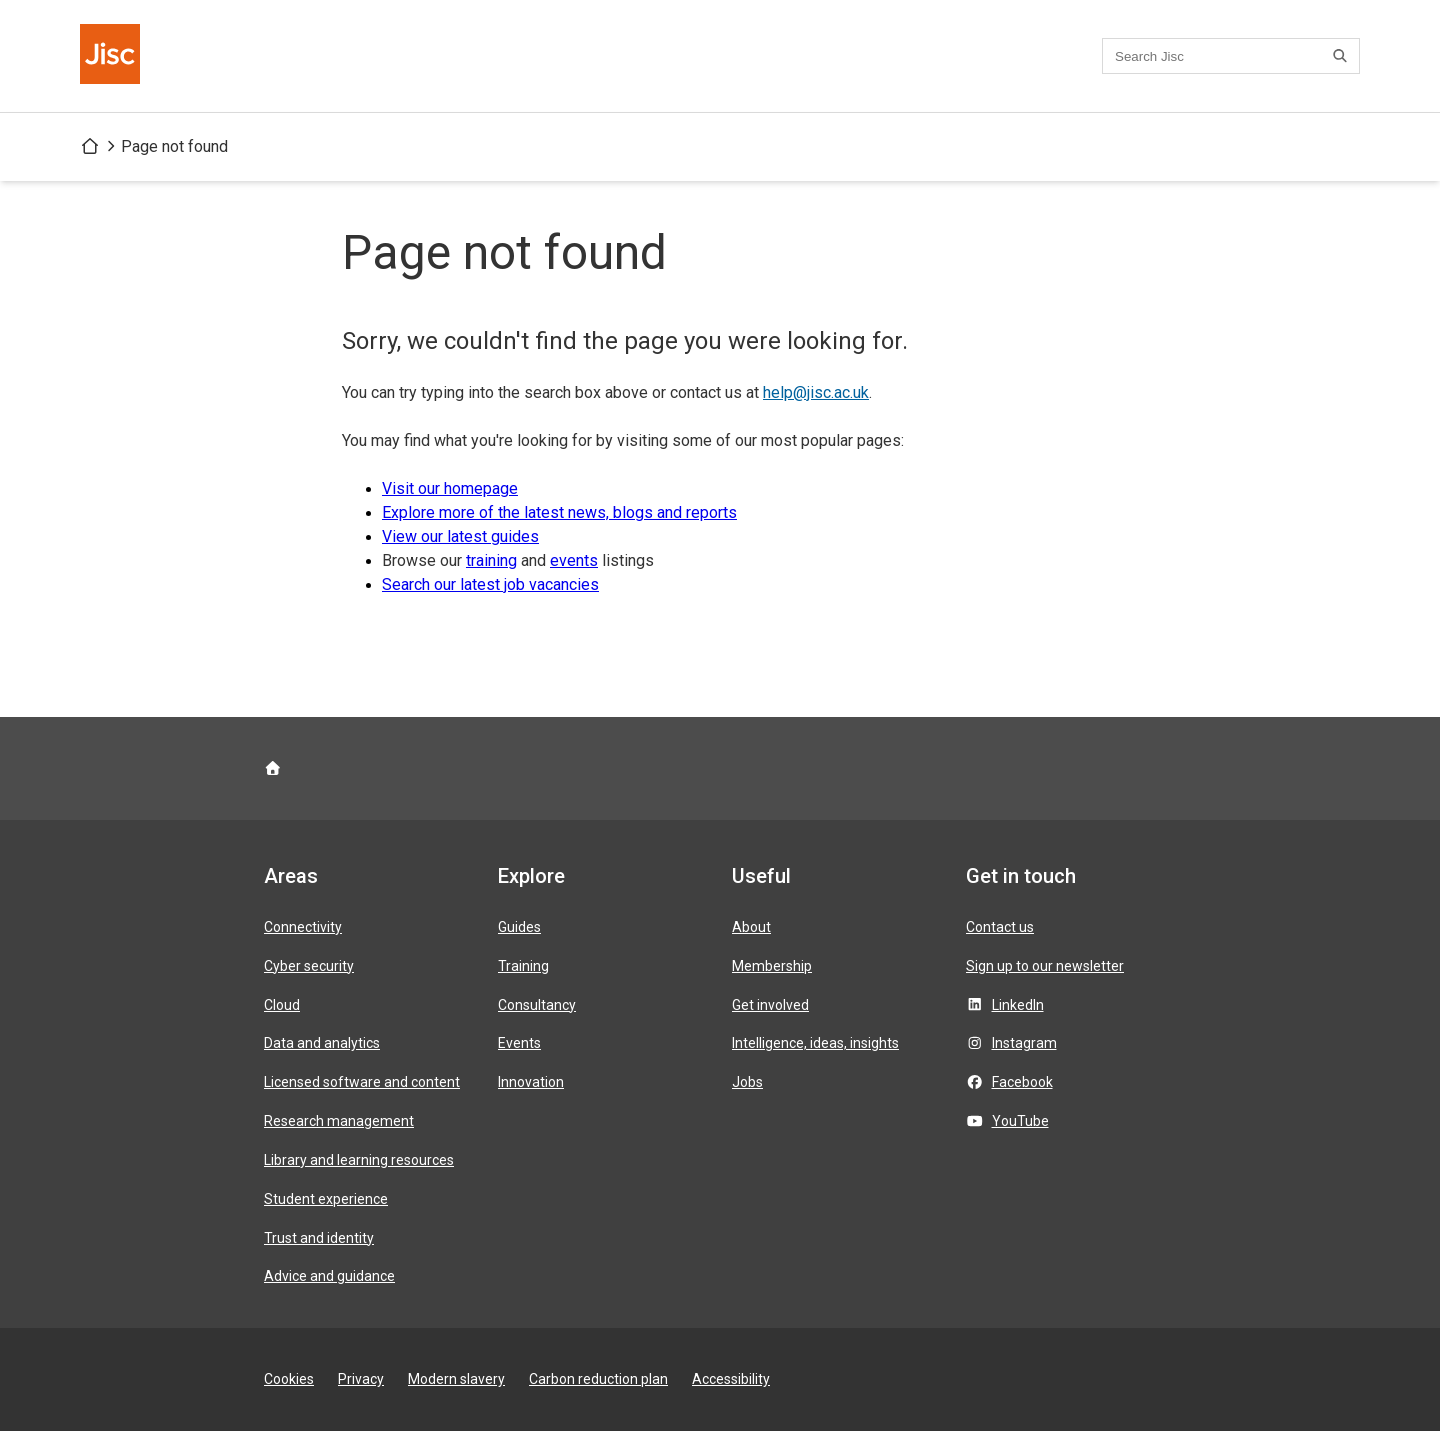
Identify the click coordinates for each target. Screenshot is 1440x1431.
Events (519, 1043)
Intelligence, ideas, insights (815, 1043)
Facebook (1022, 1082)
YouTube (1020, 1121)
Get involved (770, 1005)
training (491, 560)
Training (523, 966)
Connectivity (303, 927)
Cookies (289, 1379)
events (574, 560)
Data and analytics (322, 1043)
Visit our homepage (450, 488)
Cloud (282, 1005)
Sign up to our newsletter (1045, 966)
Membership (772, 966)
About (751, 927)
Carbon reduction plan (598, 1379)
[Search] (1343, 56)
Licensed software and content (362, 1082)
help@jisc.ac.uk (816, 392)
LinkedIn (1018, 1005)
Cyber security (309, 966)
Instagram (1024, 1043)
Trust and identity (319, 1238)
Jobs (747, 1082)
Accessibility (731, 1379)
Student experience (326, 1199)
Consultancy (537, 1005)
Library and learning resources (359, 1160)
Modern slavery (456, 1379)
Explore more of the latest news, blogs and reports (559, 512)
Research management (339, 1121)
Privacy (361, 1379)
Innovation (531, 1082)
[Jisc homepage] (112, 56)
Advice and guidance (329, 1276)
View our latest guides (460, 536)
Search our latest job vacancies (490, 584)
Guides (519, 927)
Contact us (1000, 927)
